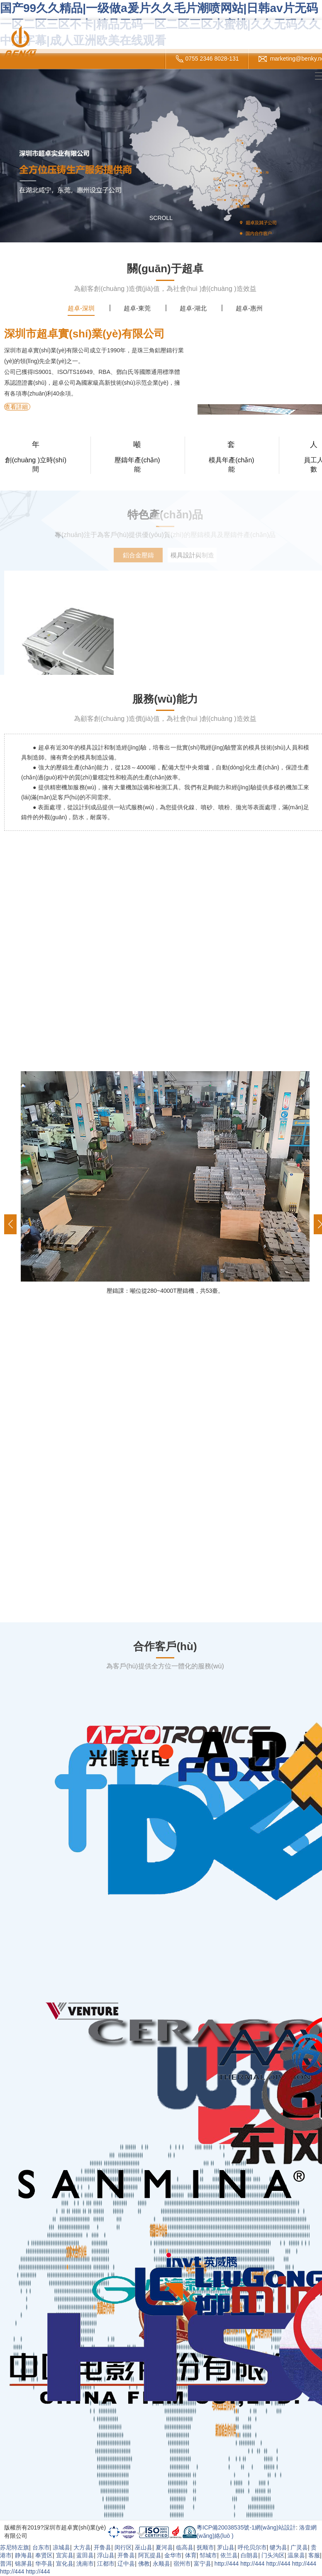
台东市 (41, 2547)
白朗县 (249, 2555)
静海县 (23, 2555)
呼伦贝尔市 (252, 2547)
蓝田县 (85, 2555)
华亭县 (44, 2563)
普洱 (6, 2563)
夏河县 (164, 2547)
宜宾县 (64, 2555)
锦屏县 (23, 2563)
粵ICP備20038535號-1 (226, 2527)
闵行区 (123, 2547)
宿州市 (182, 2563)
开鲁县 (102, 2547)
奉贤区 (44, 2555)
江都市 (106, 2563)
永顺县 (161, 2563)
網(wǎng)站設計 (275, 2527)
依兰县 (229, 2555)
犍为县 (278, 2547)
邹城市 (208, 2555)
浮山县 (106, 2555)
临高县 (184, 2547)
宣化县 (64, 2563)
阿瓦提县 (149, 2555)
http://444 (227, 2563)
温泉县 (296, 2555)
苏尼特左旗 (14, 2547)
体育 (191, 2555)
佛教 (144, 2563)
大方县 (82, 2547)
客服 (314, 2555)
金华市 (173, 2555)
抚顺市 (205, 2547)
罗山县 (225, 2547)
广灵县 (299, 2547)
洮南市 (85, 2563)
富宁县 (202, 2563)
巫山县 (143, 2547)
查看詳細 (16, 406)
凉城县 (61, 2547)
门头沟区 (273, 2555)
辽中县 (126, 2563)
